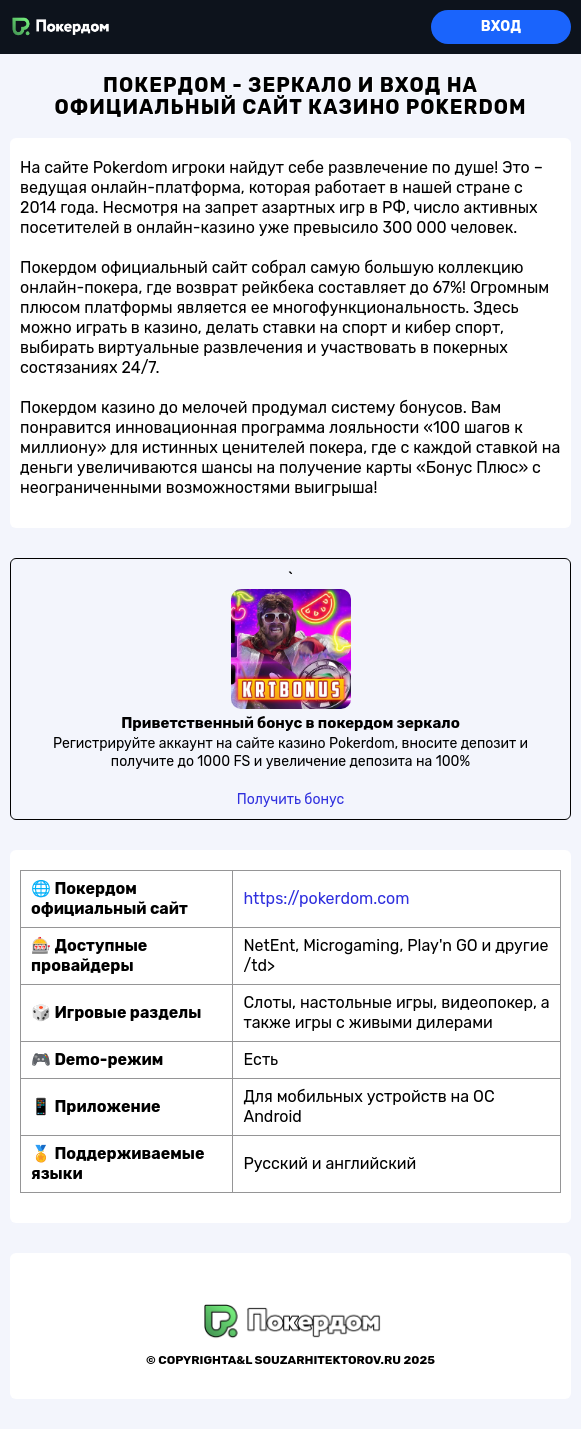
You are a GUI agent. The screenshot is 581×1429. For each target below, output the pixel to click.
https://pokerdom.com (326, 898)
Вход (501, 26)
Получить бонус (290, 799)
